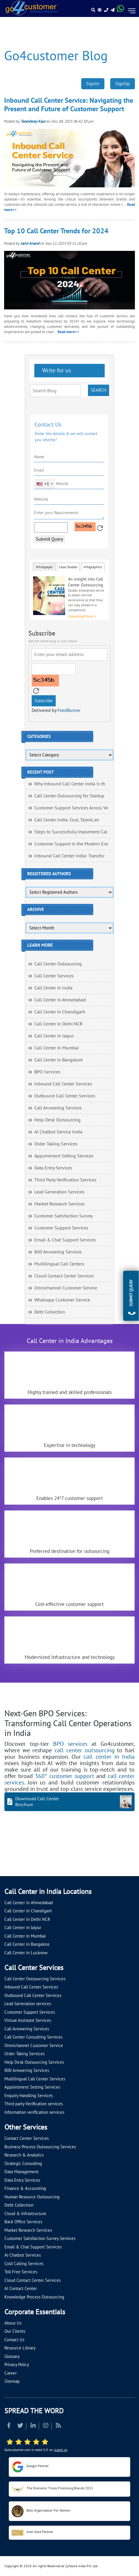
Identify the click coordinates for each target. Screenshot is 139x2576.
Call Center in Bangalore (58, 1060)
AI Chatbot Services (22, 2255)
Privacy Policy (16, 2364)
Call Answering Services (58, 1108)
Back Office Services (23, 2221)
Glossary (12, 2356)
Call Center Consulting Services (33, 2037)
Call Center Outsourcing (58, 964)
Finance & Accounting (25, 2188)
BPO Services (47, 1072)
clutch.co (60, 2450)
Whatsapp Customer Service (62, 1300)
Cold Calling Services (23, 2263)
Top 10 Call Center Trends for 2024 (56, 231)
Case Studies (68, 567)
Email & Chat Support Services (65, 1240)
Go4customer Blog (56, 56)
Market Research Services (59, 1204)
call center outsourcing (84, 1750)
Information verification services (34, 2112)
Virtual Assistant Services (27, 2020)
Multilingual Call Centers (59, 1264)
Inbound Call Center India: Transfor (69, 856)
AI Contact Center (20, 2288)
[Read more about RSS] (58, 2426)
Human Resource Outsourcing (32, 2197)
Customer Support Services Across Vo (71, 808)
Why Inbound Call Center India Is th (69, 784)
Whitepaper (44, 567)
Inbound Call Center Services (63, 1084)
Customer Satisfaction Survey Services (39, 2238)
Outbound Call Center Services (64, 1096)
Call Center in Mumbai (56, 1048)
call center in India (109, 1756)
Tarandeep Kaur (33, 121)
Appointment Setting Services (64, 1156)
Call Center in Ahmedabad (60, 1000)
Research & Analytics (24, 2155)
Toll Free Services (20, 2271)
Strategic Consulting (23, 2163)
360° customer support (64, 1776)
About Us (12, 2323)
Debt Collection (49, 1312)
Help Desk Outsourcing (57, 1120)
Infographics (93, 567)
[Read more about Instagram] (45, 2426)
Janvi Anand (30, 243)
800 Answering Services (58, 1252)
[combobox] (44, 484)
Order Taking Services (55, 1144)
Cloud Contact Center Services (64, 1276)
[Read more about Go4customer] (31, 7)
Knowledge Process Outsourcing (34, 2297)
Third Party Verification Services (65, 1180)
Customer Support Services (61, 1228)
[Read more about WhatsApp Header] (120, 10)
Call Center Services (54, 976)
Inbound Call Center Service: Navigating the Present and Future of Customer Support (68, 104)
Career (10, 2373)
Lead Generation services (27, 2003)
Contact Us (14, 2339)
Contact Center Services (26, 2138)
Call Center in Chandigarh (59, 1012)
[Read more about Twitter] (20, 2426)
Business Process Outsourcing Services (40, 2146)
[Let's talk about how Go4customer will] (11, 1863)
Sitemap (12, 2381)
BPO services (70, 1744)
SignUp (122, 83)
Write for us (56, 370)
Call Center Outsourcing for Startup (69, 796)
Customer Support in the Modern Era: (71, 844)
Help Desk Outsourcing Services (34, 2062)
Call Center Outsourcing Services (34, 1978)
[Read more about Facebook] (8, 2426)
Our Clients (14, 2331)
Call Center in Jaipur (54, 1036)
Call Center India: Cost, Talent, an (66, 820)
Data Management (21, 2171)
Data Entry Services (53, 1168)
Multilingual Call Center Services (34, 2079)
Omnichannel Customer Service (65, 1288)
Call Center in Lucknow (26, 1952)
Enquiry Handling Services (28, 2095)
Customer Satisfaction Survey (63, 1216)
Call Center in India (53, 988)
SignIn (92, 83)
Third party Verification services (33, 2103)
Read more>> (68, 332)
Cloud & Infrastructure (25, 2213)
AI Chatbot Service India (58, 1132)
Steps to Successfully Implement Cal (70, 832)
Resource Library (19, 2348)
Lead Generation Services (59, 1192)
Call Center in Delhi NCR (58, 1024)
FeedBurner (68, 710)
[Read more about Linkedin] (33, 2426)
